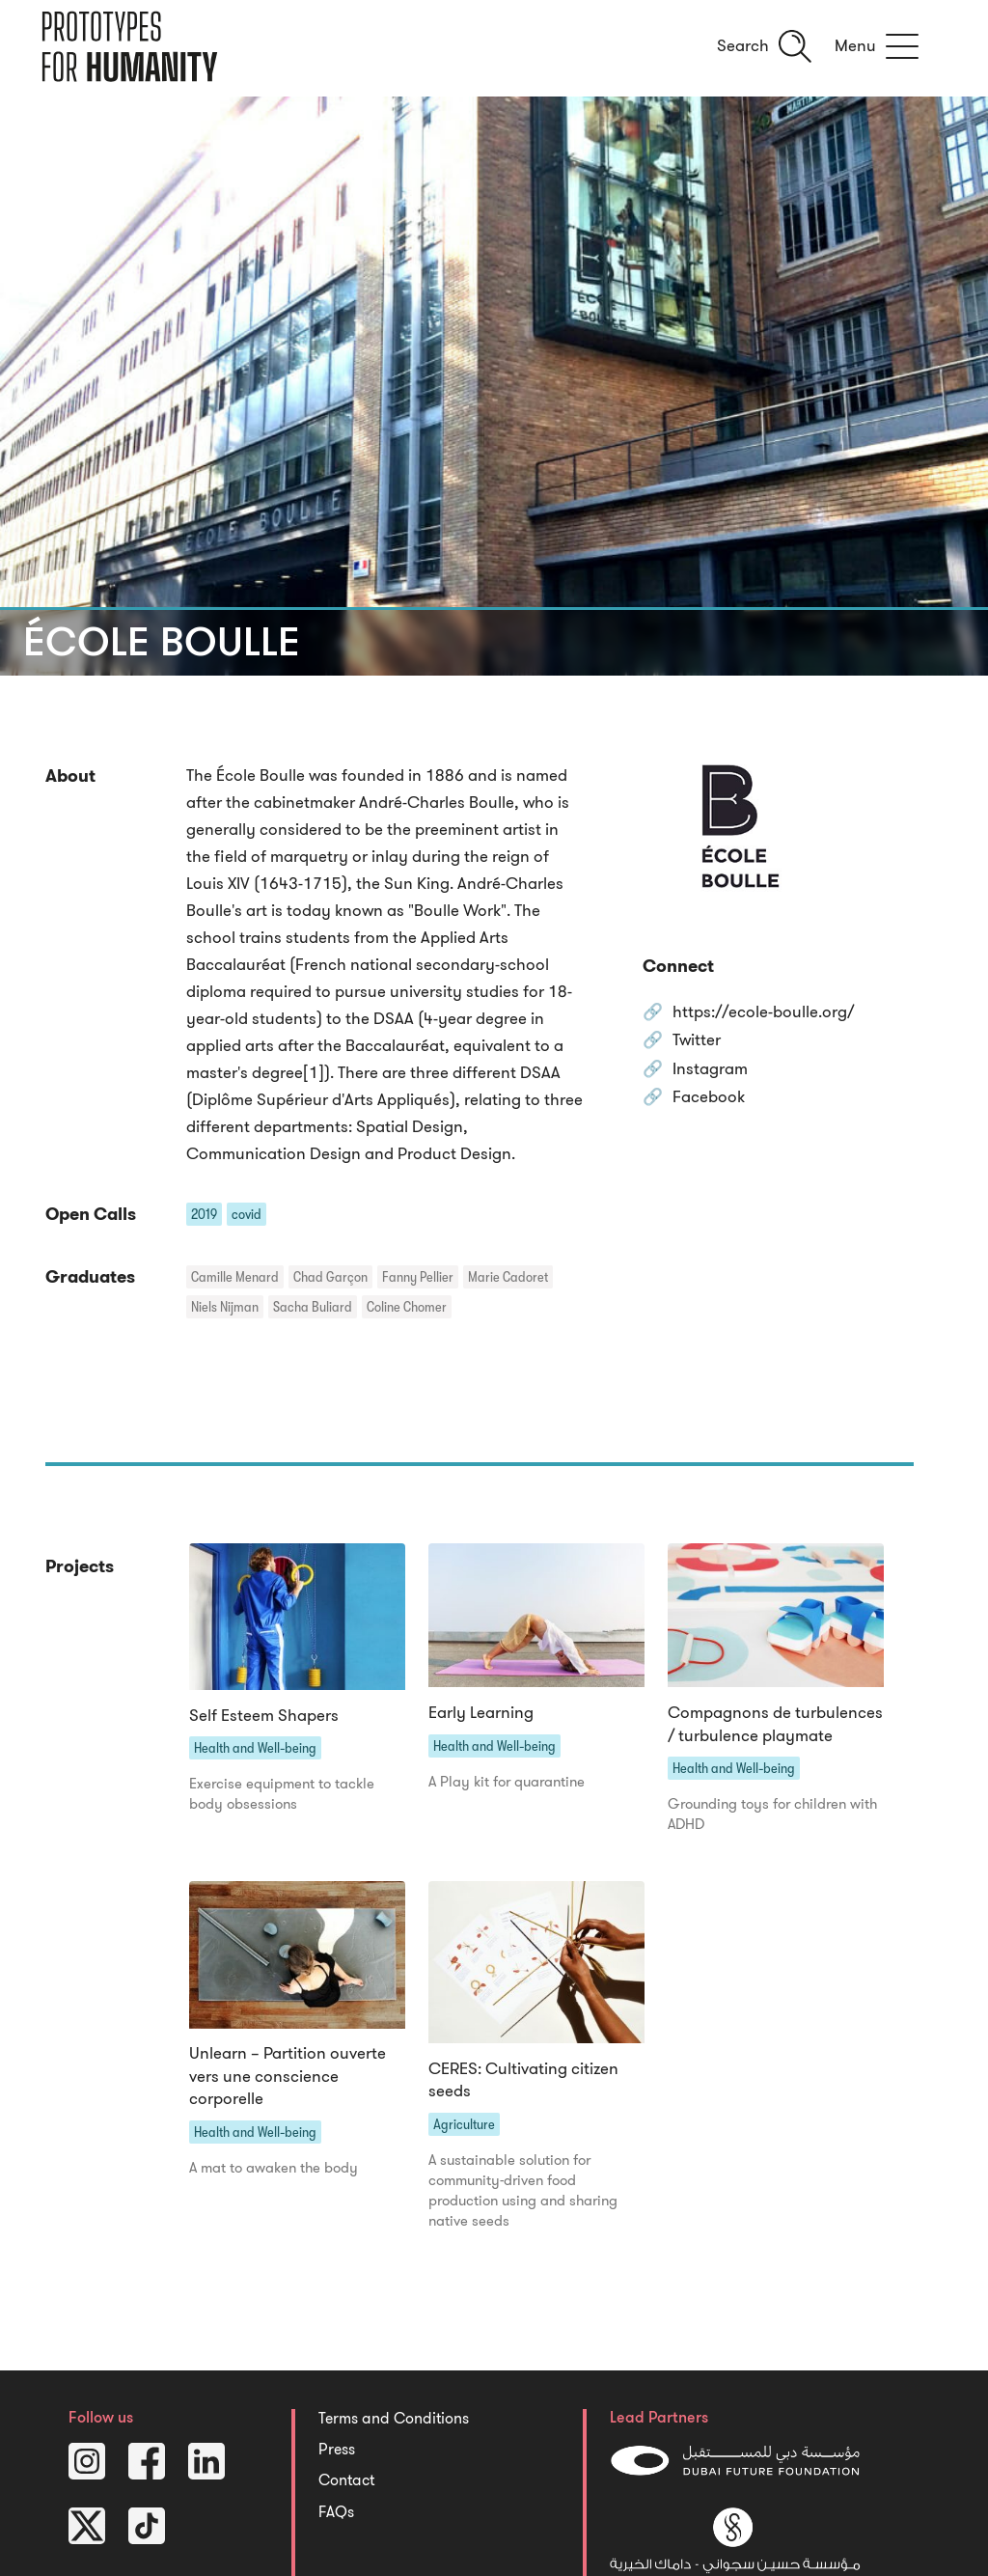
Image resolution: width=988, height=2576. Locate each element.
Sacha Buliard (312, 1307)
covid (246, 1214)
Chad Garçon (330, 1277)
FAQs (336, 2512)
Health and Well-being (255, 1748)
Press (336, 2449)
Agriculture (464, 2124)
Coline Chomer (407, 1307)
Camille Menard (235, 1277)
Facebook (708, 1098)
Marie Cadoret (508, 1277)
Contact (346, 2480)
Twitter (696, 1041)
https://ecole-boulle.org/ (763, 1013)
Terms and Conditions (393, 2418)
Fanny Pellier (417, 1277)
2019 (204, 1214)
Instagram (710, 1070)
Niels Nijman (225, 1307)
